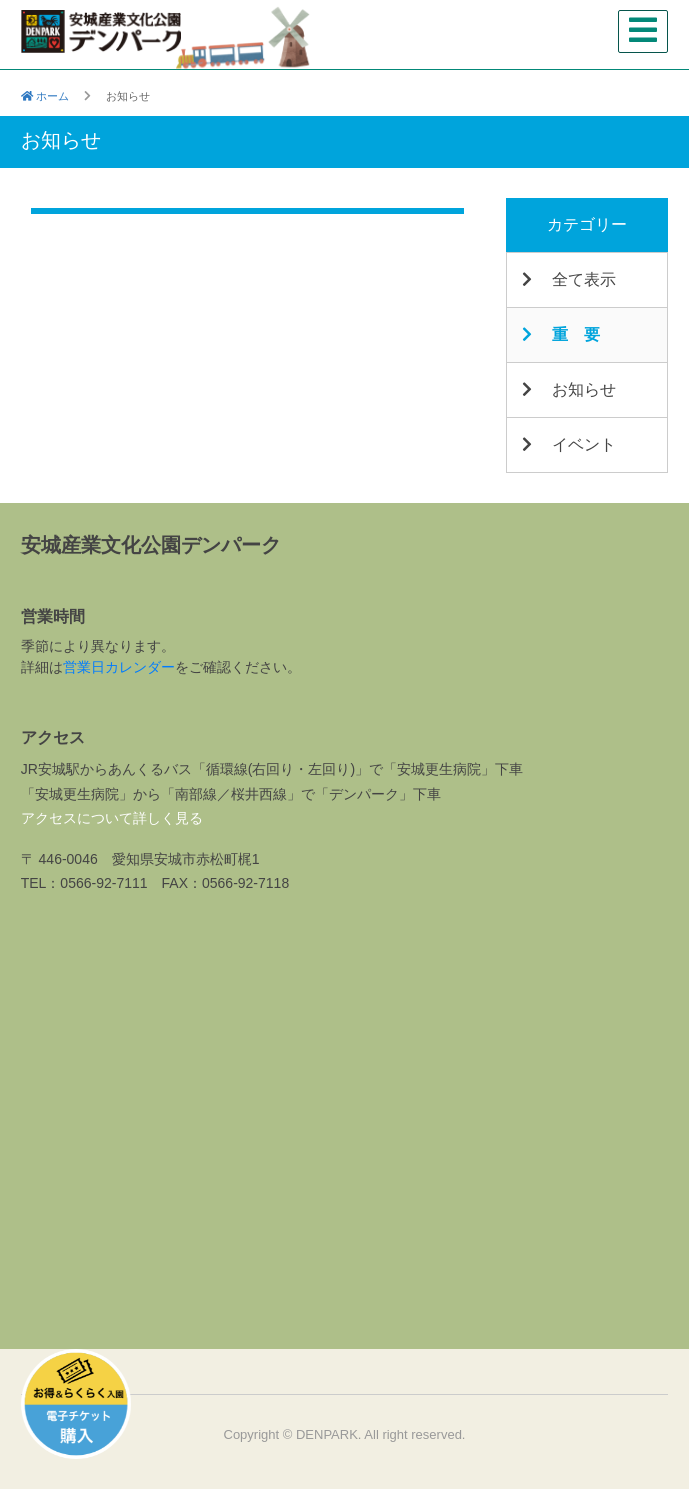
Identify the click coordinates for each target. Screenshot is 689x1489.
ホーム (45, 96)
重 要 (560, 334)
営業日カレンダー (119, 667)
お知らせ (568, 389)
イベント (568, 444)
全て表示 (568, 279)
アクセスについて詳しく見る (112, 818)
